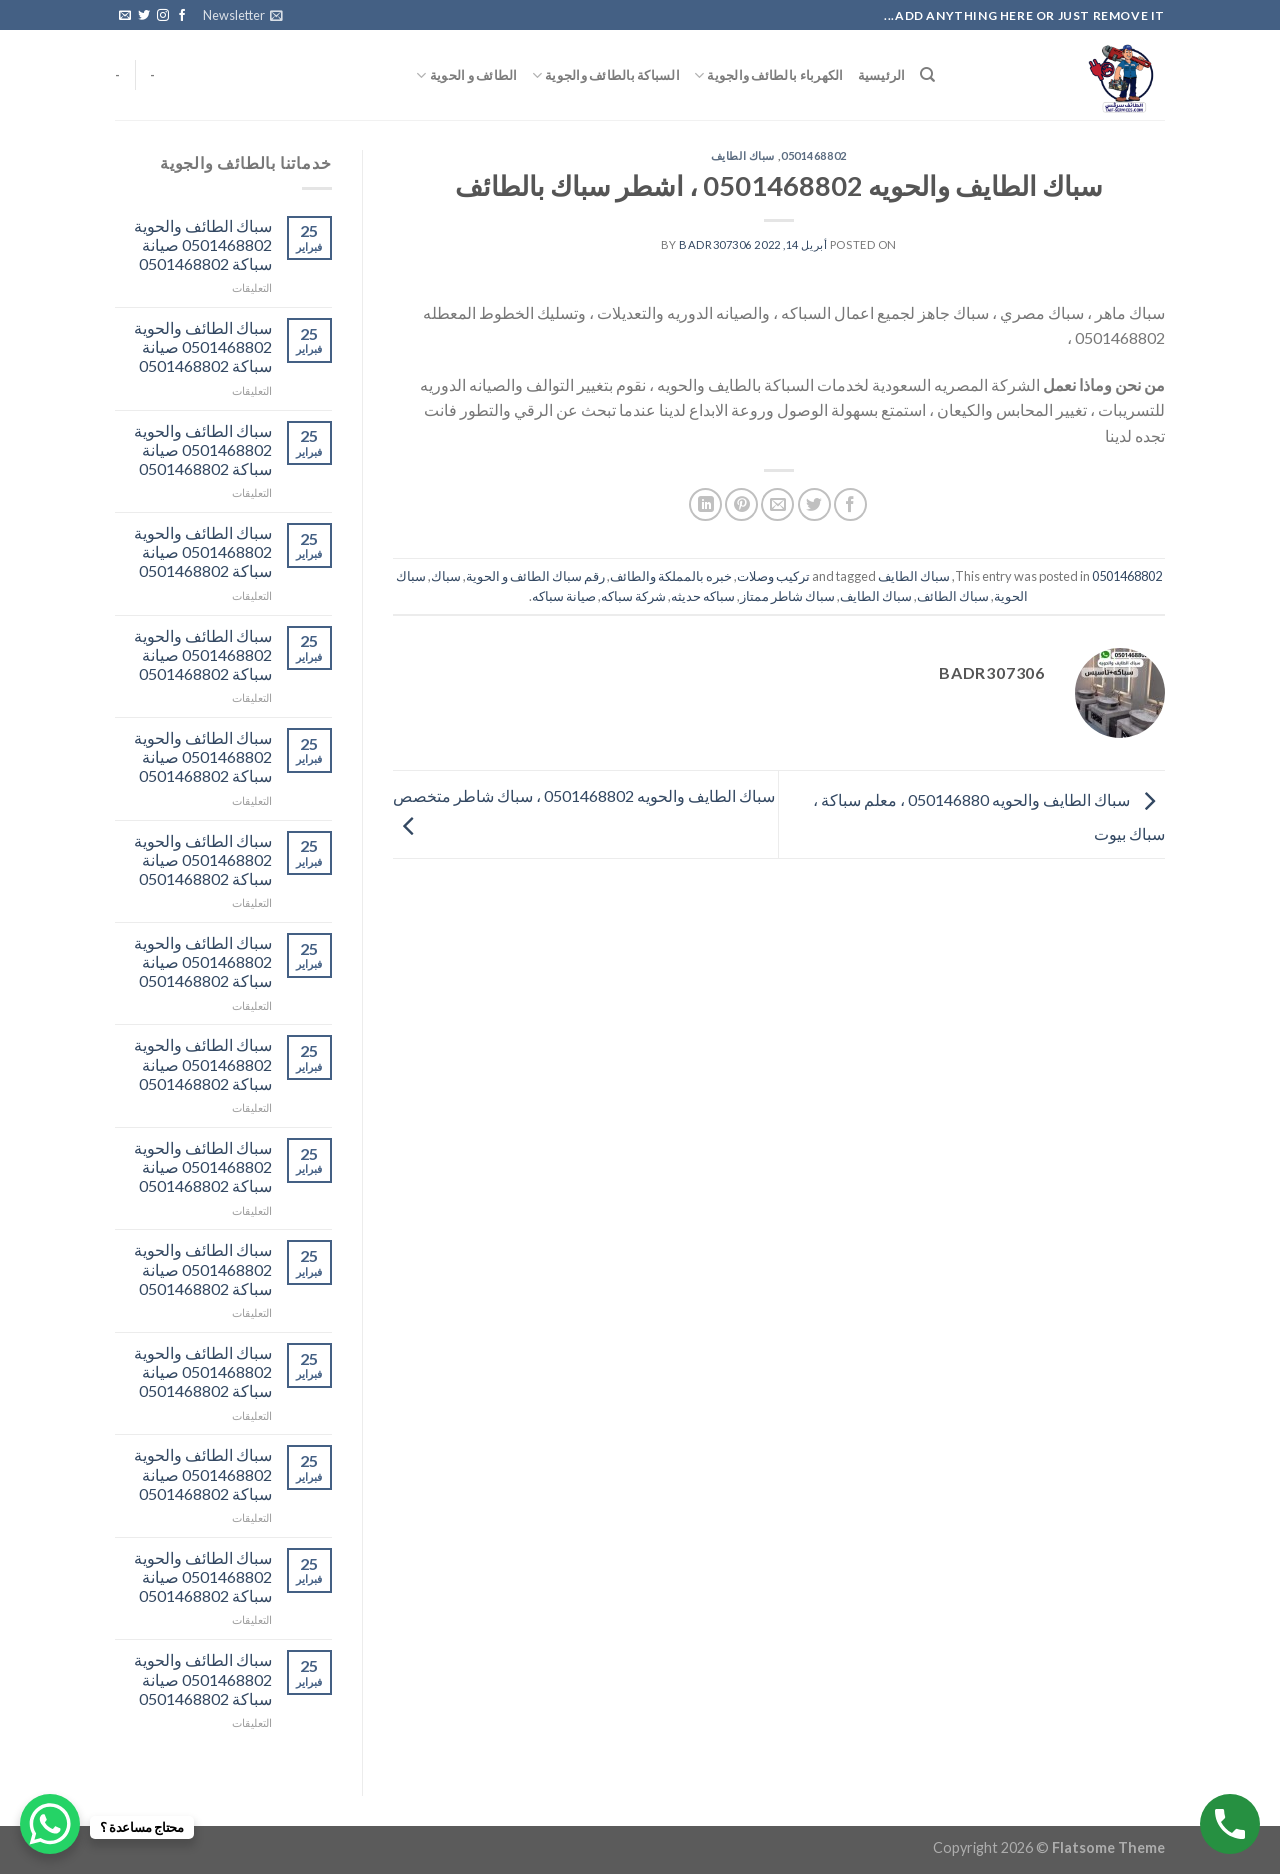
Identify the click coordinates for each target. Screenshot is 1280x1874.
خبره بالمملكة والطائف (671, 576)
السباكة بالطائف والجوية (606, 75)
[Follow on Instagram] (163, 16)
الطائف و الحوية (466, 75)
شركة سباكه (633, 596)
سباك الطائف (953, 596)
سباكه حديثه (703, 596)
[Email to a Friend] (777, 504)
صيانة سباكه (564, 596)
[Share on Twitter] (814, 504)
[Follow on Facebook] (182, 16)
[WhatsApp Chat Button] (50, 1824)
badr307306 (715, 244)
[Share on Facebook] (850, 504)
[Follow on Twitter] (144, 16)
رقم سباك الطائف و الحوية (535, 576)
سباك (446, 576)
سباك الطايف (743, 155)
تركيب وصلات (773, 576)
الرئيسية (882, 75)
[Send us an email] (125, 16)
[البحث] (927, 75)
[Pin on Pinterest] (741, 504)
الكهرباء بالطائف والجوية (769, 75)
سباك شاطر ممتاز (787, 596)
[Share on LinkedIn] (705, 504)
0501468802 (814, 155)
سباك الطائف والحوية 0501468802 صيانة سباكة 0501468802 (203, 244)
